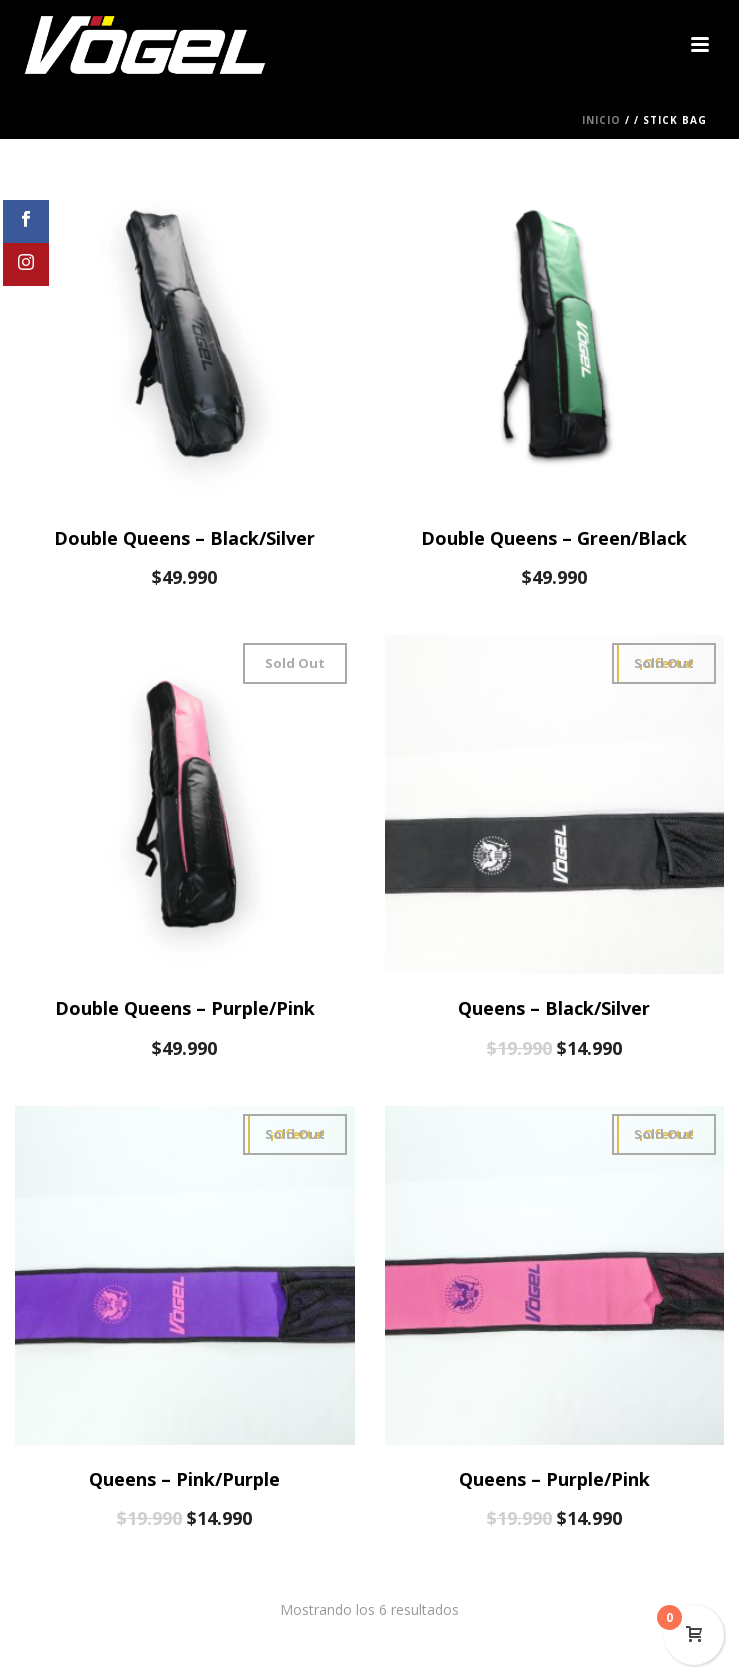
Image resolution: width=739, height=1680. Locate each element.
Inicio (601, 120)
